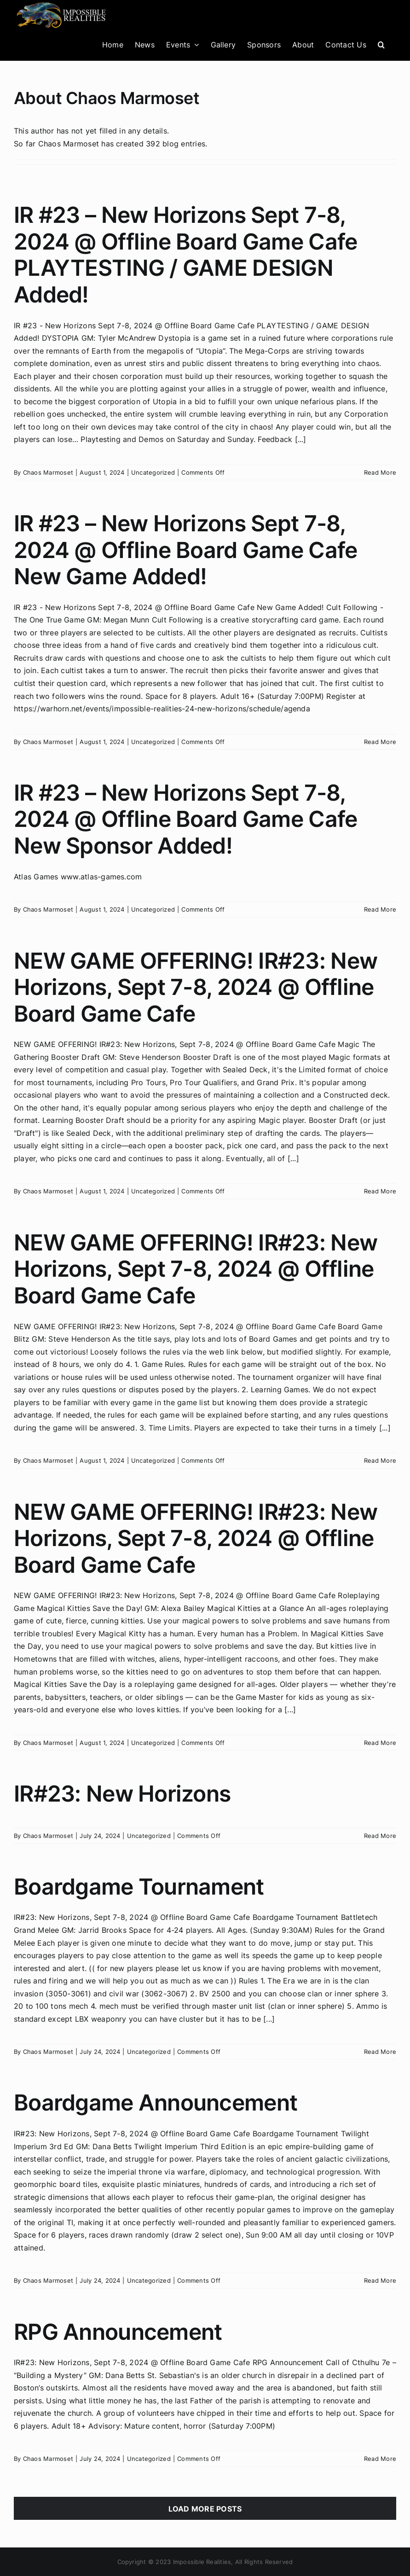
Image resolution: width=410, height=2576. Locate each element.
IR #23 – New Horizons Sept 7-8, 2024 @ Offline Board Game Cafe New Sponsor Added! (185, 819)
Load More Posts (205, 2508)
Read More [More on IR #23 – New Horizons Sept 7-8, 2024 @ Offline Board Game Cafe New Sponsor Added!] (380, 909)
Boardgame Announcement (155, 2102)
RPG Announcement (118, 2331)
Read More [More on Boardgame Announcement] (380, 2280)
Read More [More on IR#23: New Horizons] (380, 1835)
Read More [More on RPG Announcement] (380, 2458)
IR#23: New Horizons (122, 1793)
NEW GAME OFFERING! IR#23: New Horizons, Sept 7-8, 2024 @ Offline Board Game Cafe (195, 987)
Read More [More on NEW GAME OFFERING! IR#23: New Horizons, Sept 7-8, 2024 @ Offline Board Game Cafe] (380, 1191)
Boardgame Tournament (139, 1886)
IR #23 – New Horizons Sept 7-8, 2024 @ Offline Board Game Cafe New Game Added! (185, 550)
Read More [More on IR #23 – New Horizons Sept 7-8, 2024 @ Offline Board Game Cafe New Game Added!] (380, 741)
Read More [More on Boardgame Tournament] (380, 2051)
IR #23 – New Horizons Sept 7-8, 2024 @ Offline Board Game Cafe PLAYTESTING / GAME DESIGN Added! (185, 254)
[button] (381, 44)
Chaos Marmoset (48, 472)
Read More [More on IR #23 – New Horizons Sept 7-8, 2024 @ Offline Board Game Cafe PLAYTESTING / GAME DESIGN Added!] (380, 472)
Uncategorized (153, 472)
